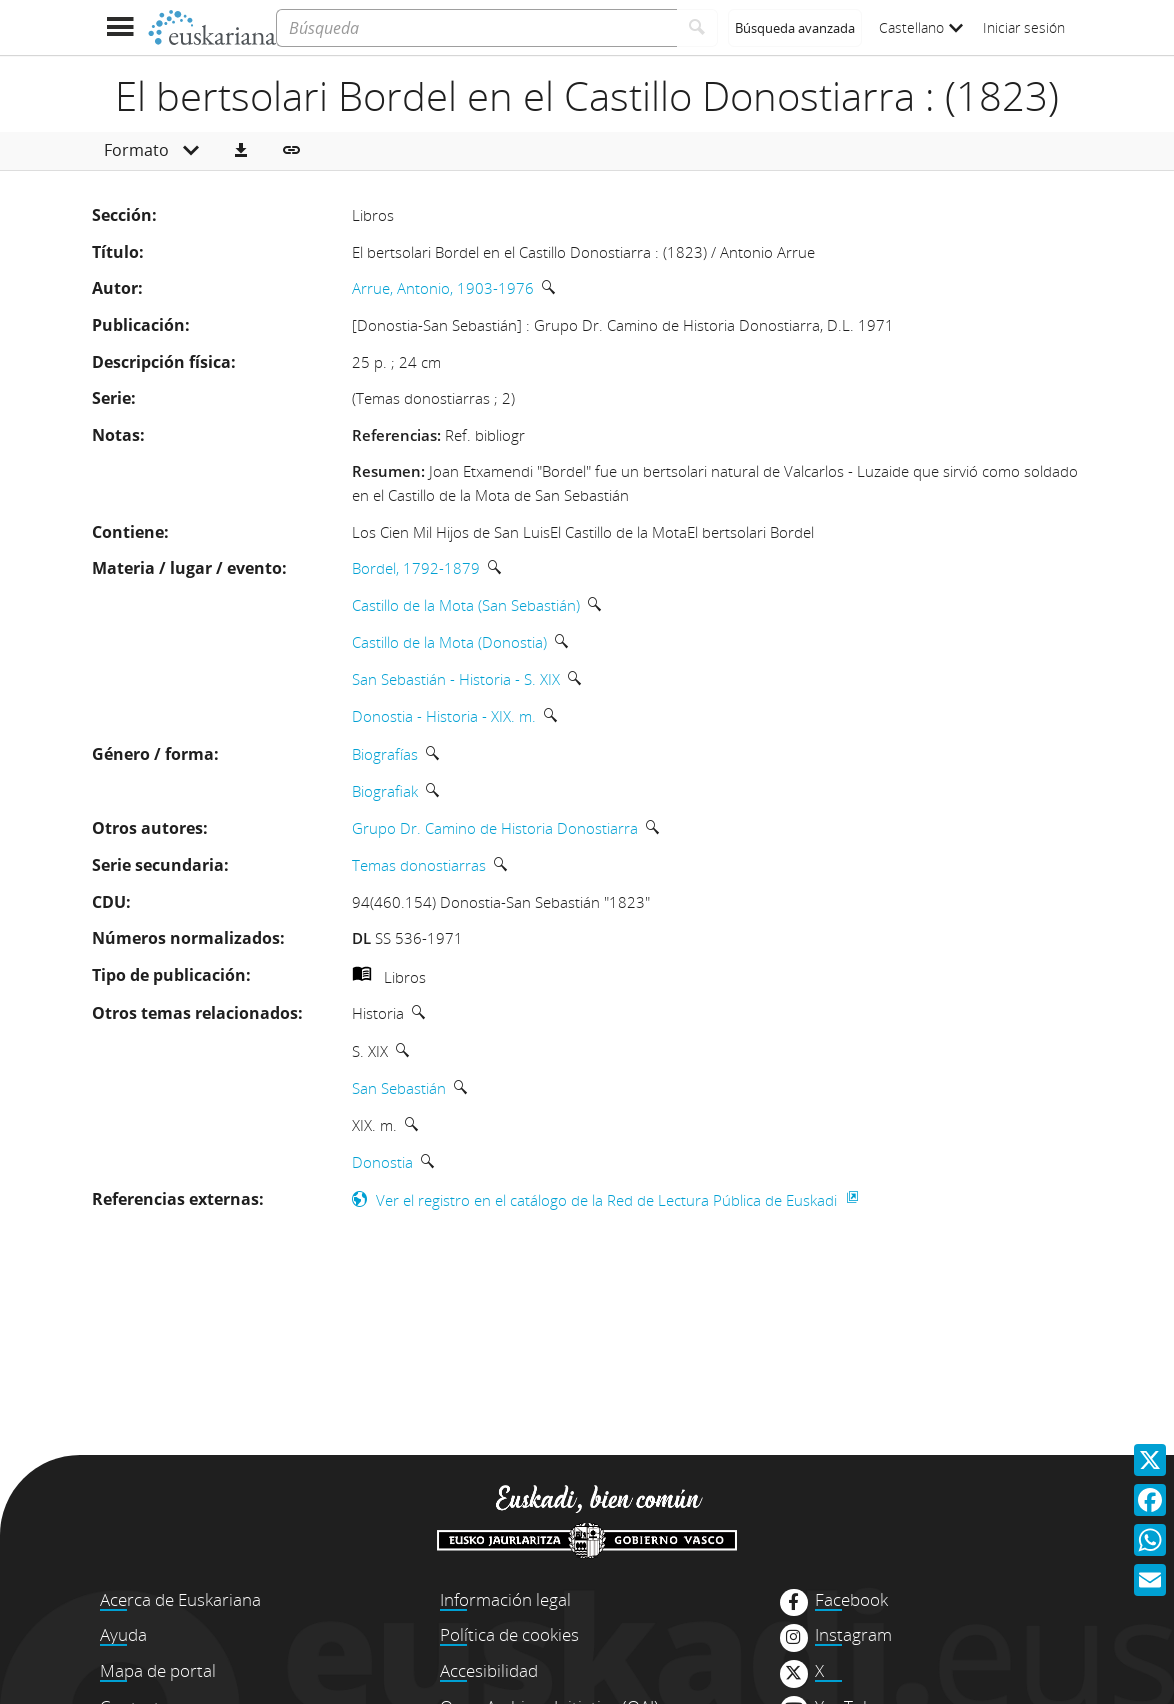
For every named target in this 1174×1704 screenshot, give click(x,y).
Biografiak (385, 791)
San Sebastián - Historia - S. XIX (456, 679)
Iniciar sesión (1024, 27)
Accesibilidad (489, 1670)
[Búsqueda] (476, 28)
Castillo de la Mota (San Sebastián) (466, 605)
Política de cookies (509, 1634)
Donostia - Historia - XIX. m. (444, 716)
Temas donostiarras (419, 865)
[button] (241, 151)
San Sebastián (399, 1088)
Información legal (505, 1599)
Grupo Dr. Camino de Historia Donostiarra (495, 828)
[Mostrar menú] (119, 27)
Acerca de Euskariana (180, 1599)
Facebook (851, 1600)
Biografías (385, 754)
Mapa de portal (158, 1670)
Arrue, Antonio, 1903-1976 (443, 288)
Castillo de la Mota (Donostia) (449, 642)
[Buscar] (697, 28)
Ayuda (123, 1634)
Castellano (921, 27)
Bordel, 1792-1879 (416, 568)
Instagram (853, 1635)
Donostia (382, 1162)
